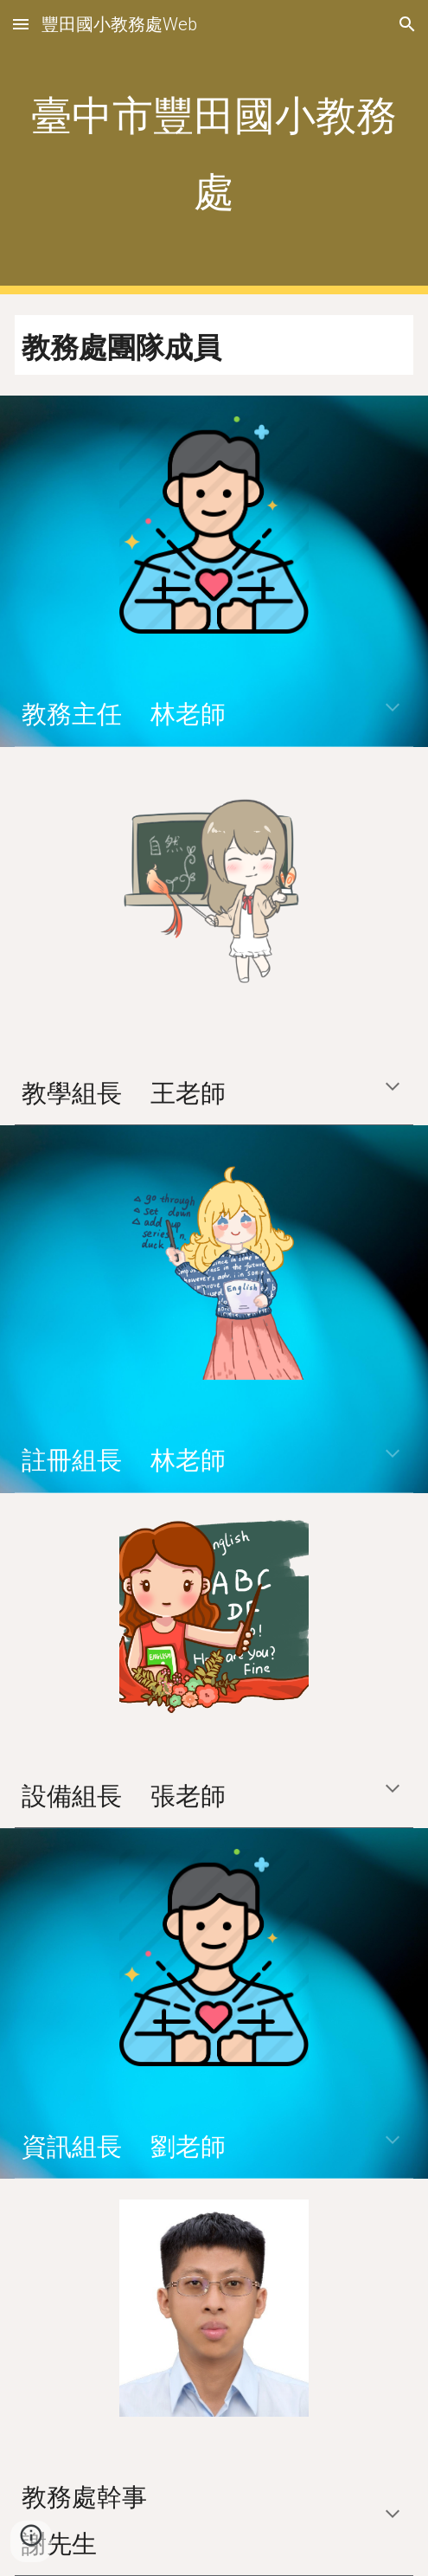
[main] (214, 147)
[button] (21, 24)
